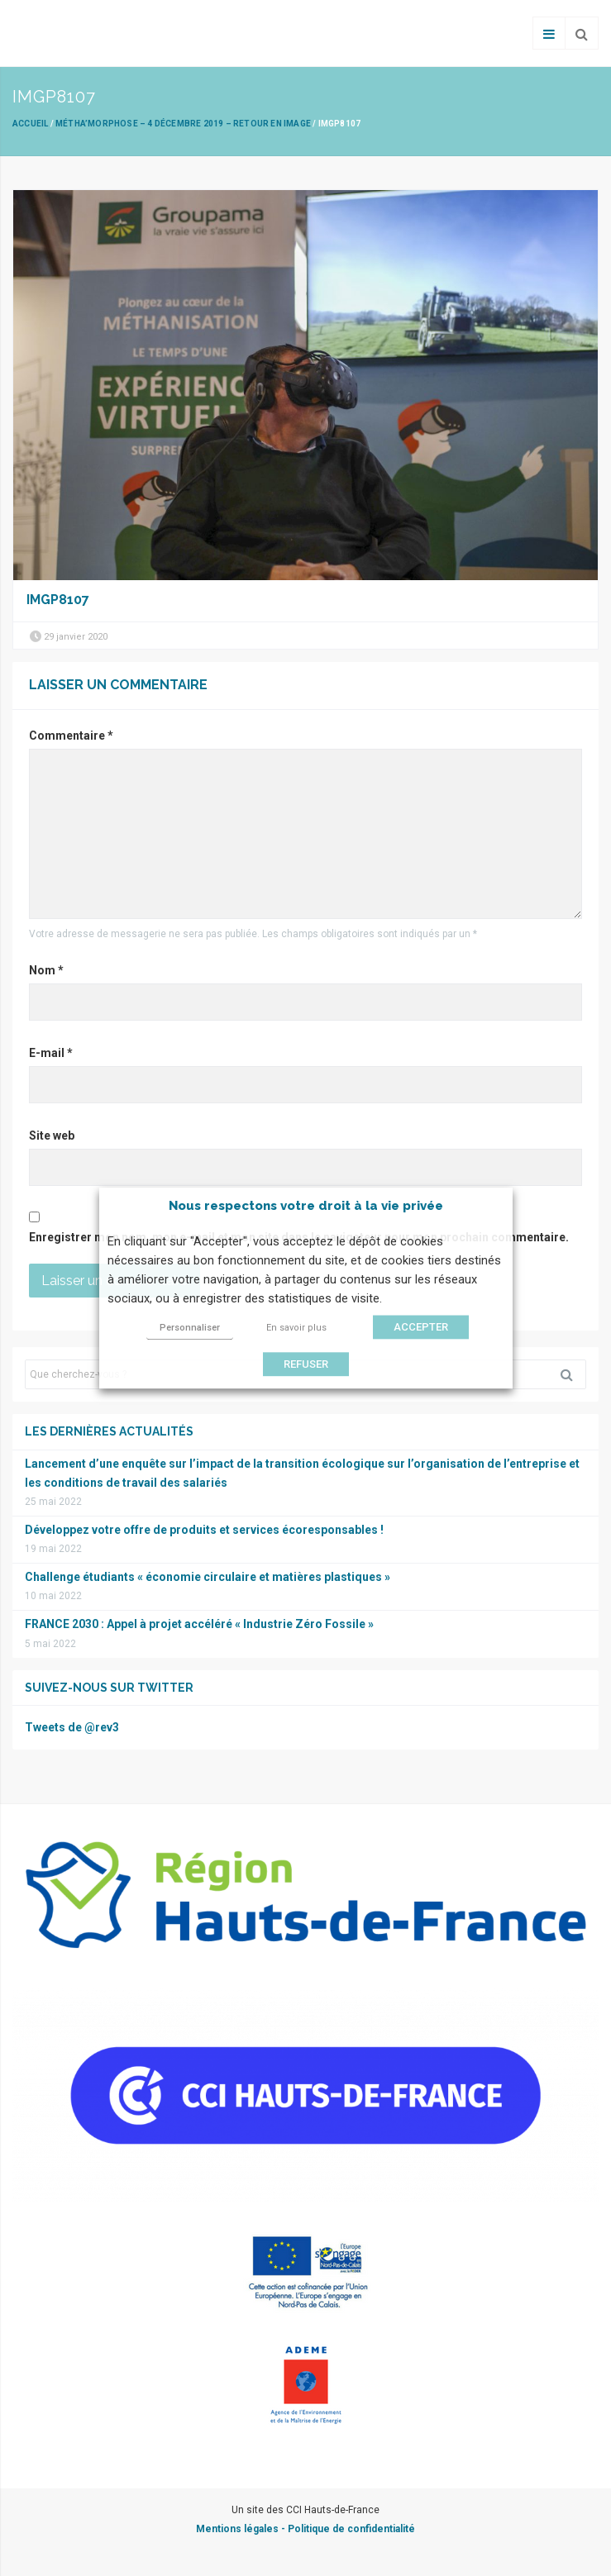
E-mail (51, 1052)
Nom (46, 970)
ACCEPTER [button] (421, 1327)
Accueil (30, 123)
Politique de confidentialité (351, 2529)
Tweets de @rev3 (72, 1727)
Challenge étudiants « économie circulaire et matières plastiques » (207, 1576)
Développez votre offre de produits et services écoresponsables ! (204, 1529)
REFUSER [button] (306, 1364)
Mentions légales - (242, 2529)
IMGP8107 (57, 599)
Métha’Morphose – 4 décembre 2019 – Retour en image (183, 123)
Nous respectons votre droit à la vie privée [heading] (306, 1205)
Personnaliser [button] (190, 1327)
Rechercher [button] (573, 1374)
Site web (51, 1135)
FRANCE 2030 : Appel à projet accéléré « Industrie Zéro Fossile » (199, 1624)
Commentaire (71, 735)
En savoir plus (296, 1327)
